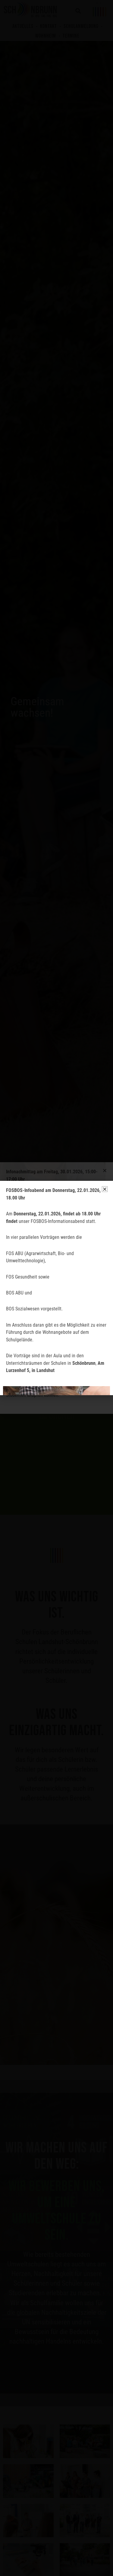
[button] (104, 1189)
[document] (56, 1288)
